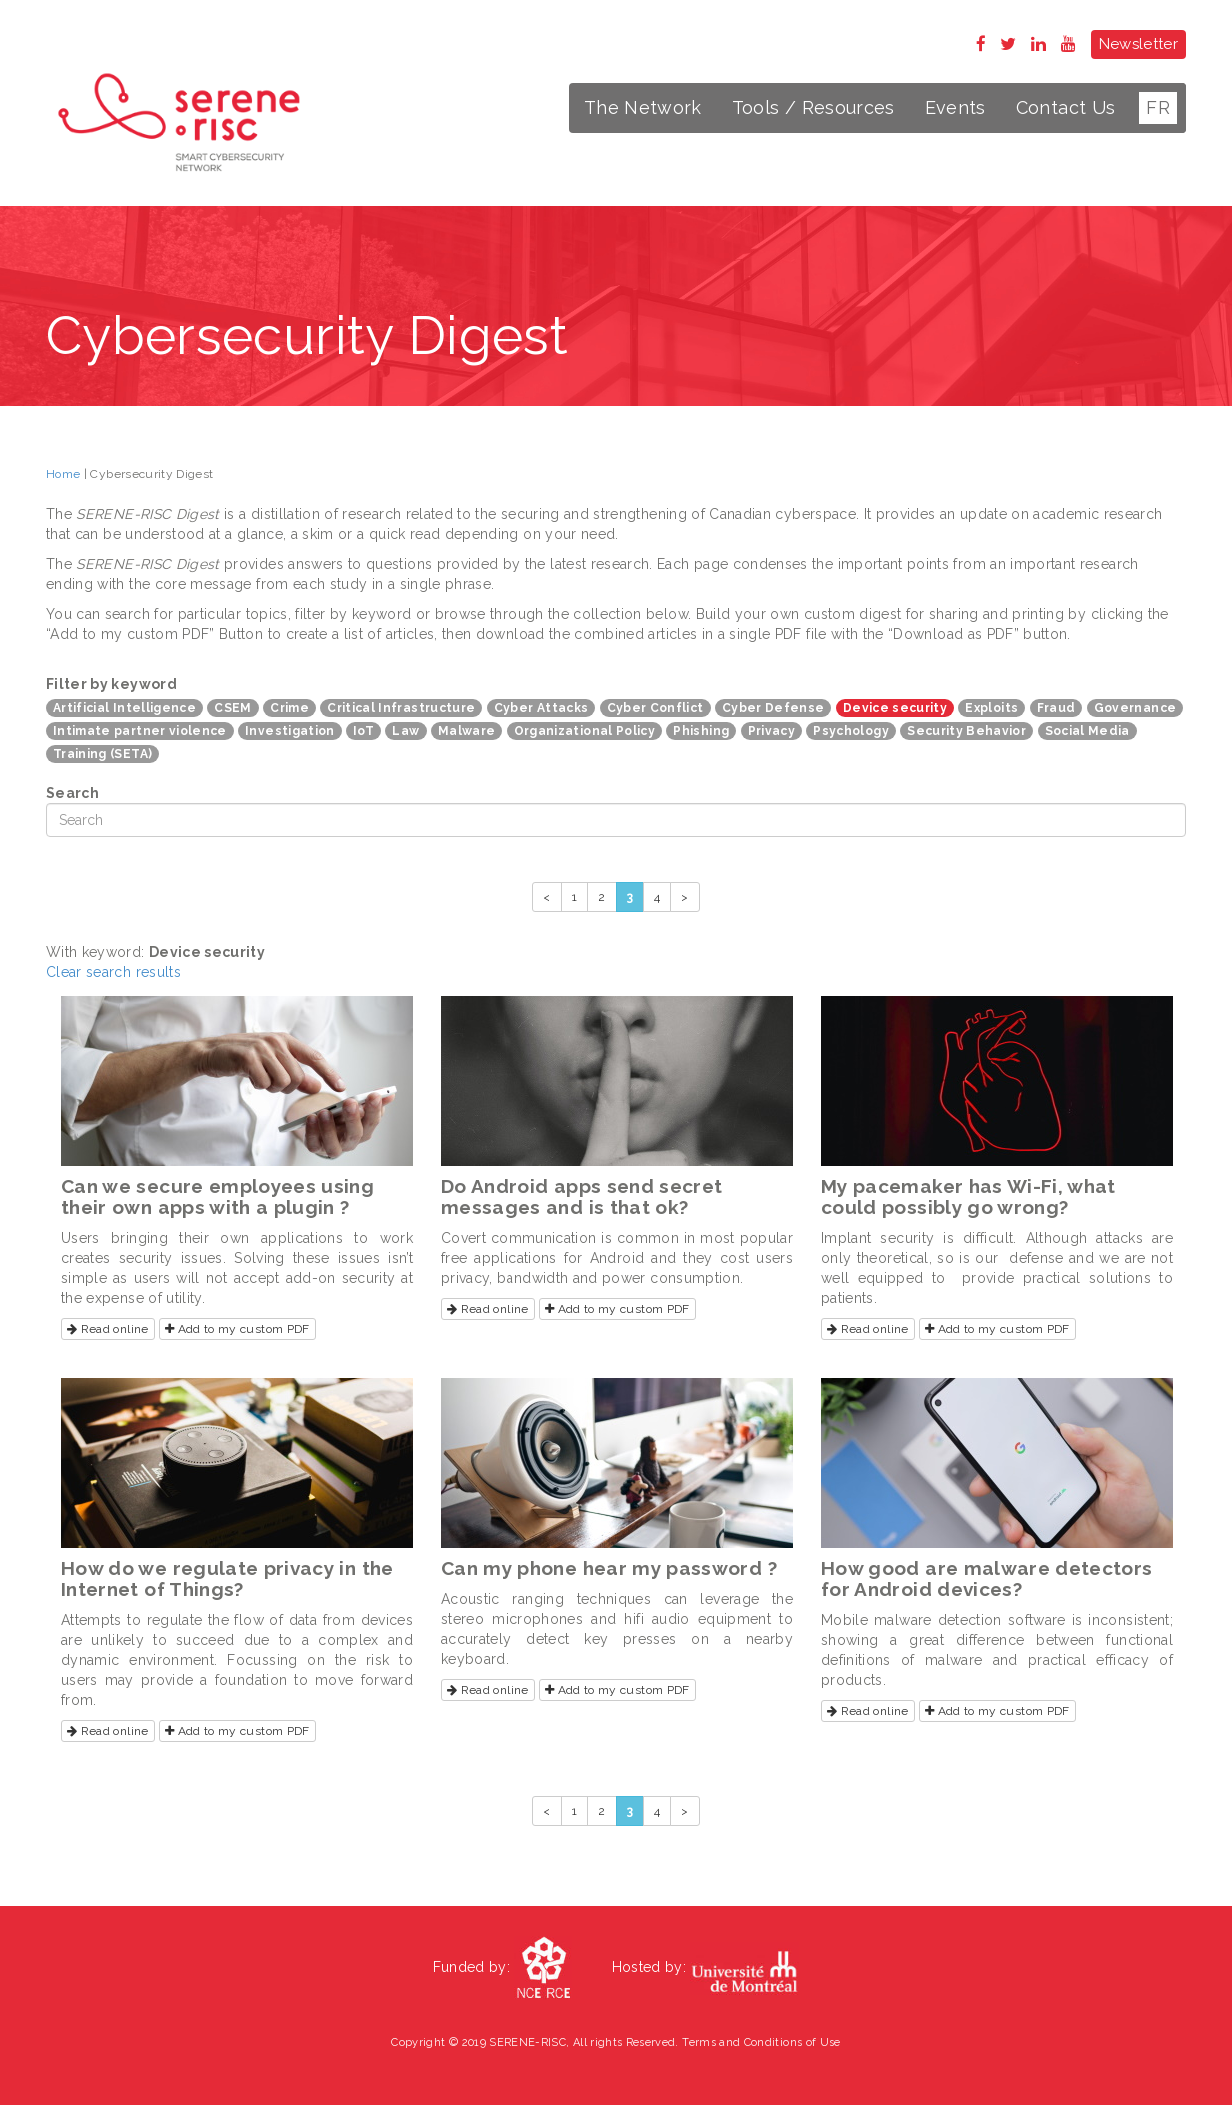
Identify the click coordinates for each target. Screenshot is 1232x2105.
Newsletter (1139, 44)
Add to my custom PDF (237, 1329)
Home (63, 474)
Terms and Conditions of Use (761, 2042)
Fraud (1056, 708)
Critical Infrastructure (401, 708)
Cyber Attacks (541, 708)
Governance (1135, 708)
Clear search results (113, 972)
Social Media (1087, 731)
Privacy (771, 731)
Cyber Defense (773, 708)
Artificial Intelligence (124, 708)
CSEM (232, 708)
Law (405, 731)
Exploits (991, 708)
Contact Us (1066, 107)
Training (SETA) (102, 754)
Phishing (701, 731)
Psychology (851, 731)
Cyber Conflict (655, 708)
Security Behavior (966, 731)
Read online (108, 1329)
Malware (466, 731)
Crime (289, 708)
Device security (895, 708)
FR (1158, 107)
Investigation (290, 731)
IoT (363, 731)
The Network (643, 107)
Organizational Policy (584, 731)
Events (955, 107)
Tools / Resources (813, 107)
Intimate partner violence (140, 731)
